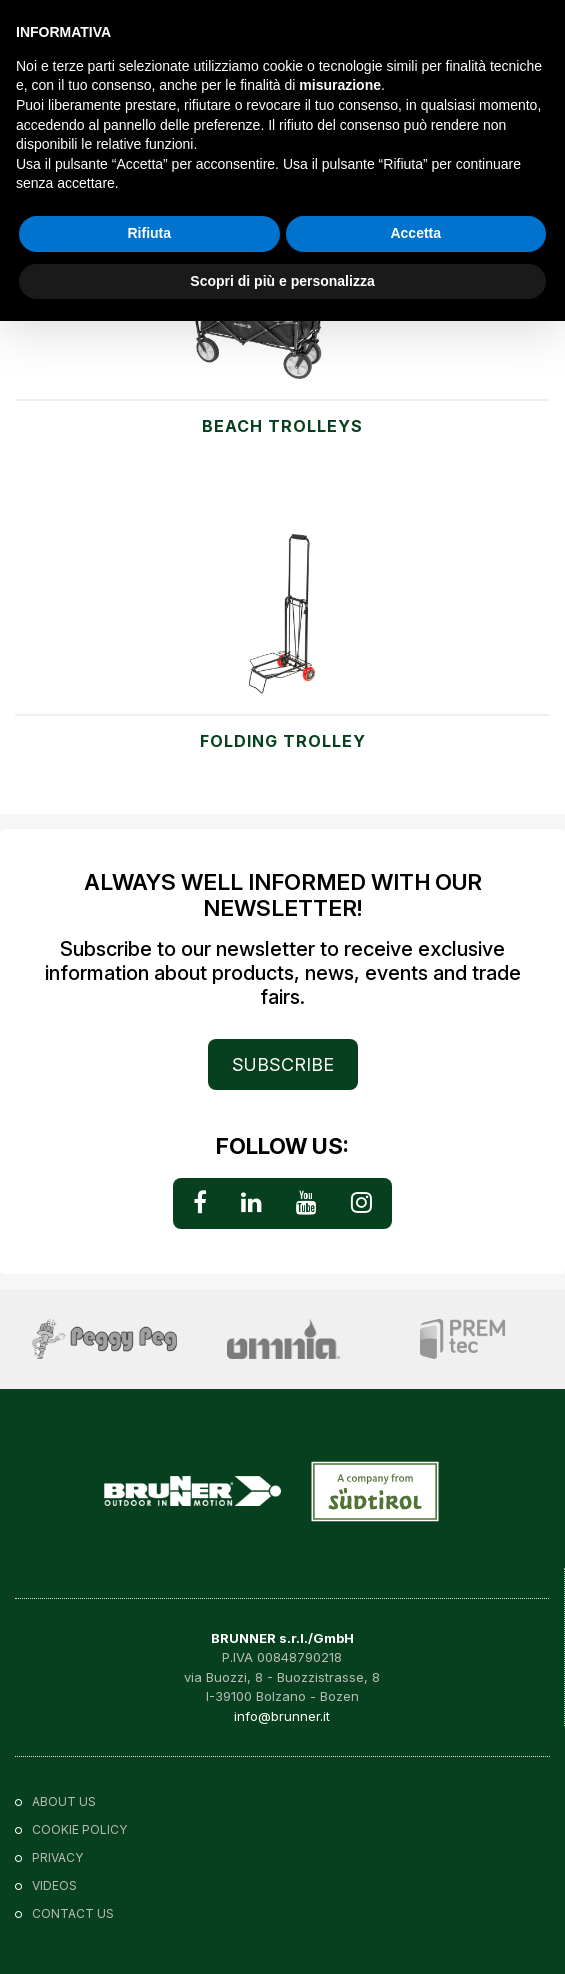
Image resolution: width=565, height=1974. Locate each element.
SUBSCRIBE (283, 1064)
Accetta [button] (415, 233)
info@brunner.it (282, 1716)
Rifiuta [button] (149, 233)
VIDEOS (54, 1885)
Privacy (57, 1857)
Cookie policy (79, 1829)
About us (64, 1801)
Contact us (73, 1913)
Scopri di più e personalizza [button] (282, 281)
